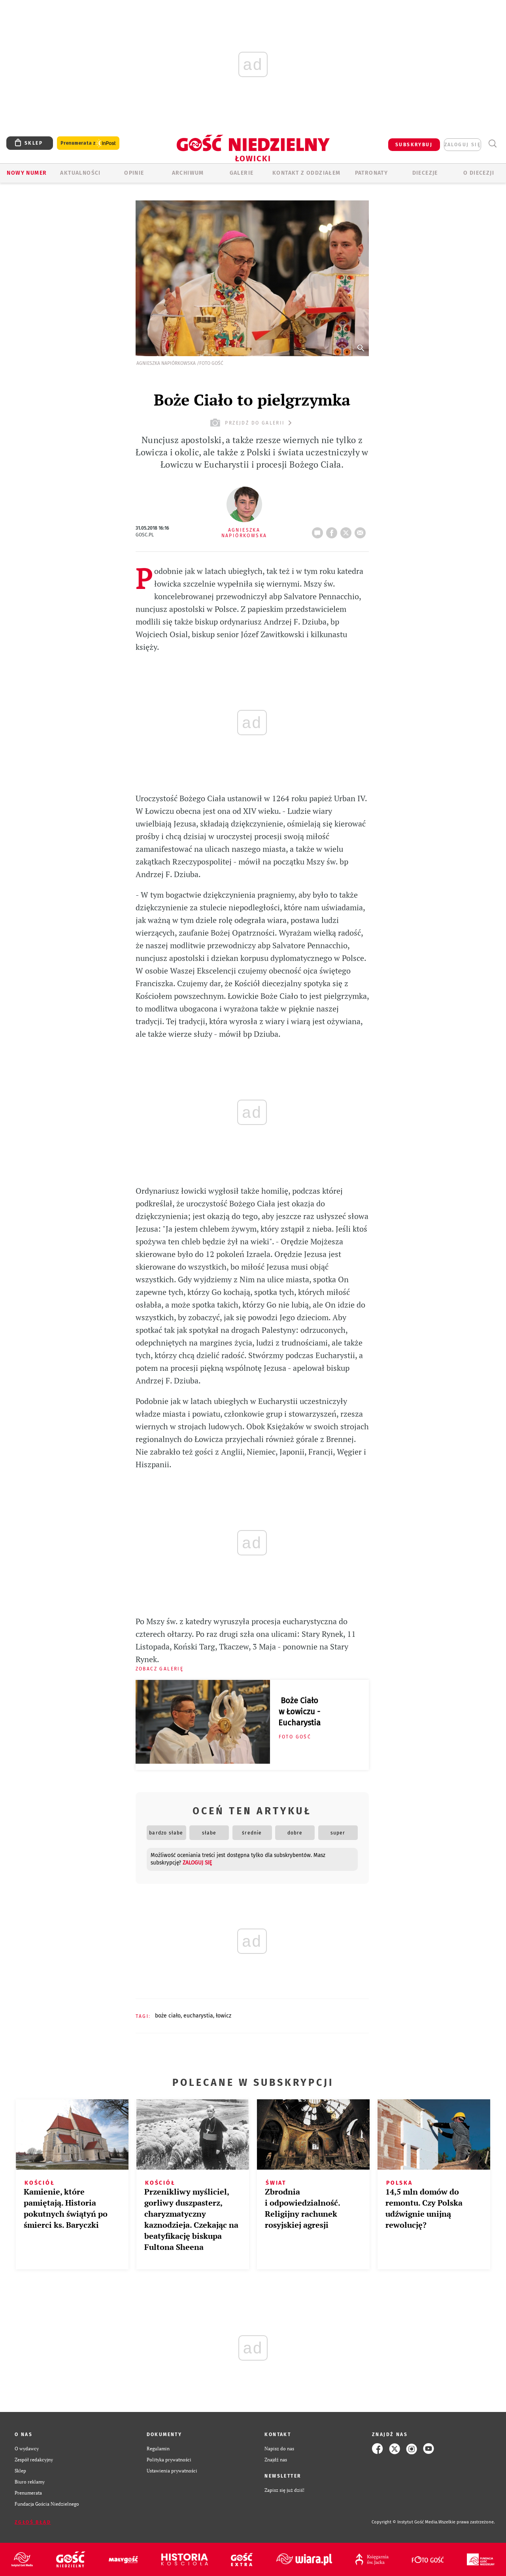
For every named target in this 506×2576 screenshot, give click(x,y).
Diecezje (425, 173)
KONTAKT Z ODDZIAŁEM (306, 173)
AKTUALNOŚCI (80, 173)
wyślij (362, 530)
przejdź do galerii (252, 423)
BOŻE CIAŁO (168, 2015)
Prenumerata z (88, 143)
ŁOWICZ (223, 2015)
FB (333, 530)
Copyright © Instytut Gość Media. (405, 2522)
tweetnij (347, 530)
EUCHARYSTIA (198, 2015)
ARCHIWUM (188, 173)
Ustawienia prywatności (172, 2471)
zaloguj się (462, 144)
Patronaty (371, 173)
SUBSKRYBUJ (413, 144)
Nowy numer (27, 173)
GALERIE (242, 173)
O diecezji (478, 173)
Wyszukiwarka (492, 143)
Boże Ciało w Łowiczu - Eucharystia (299, 1711)
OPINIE (134, 173)
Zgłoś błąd (33, 2522)
